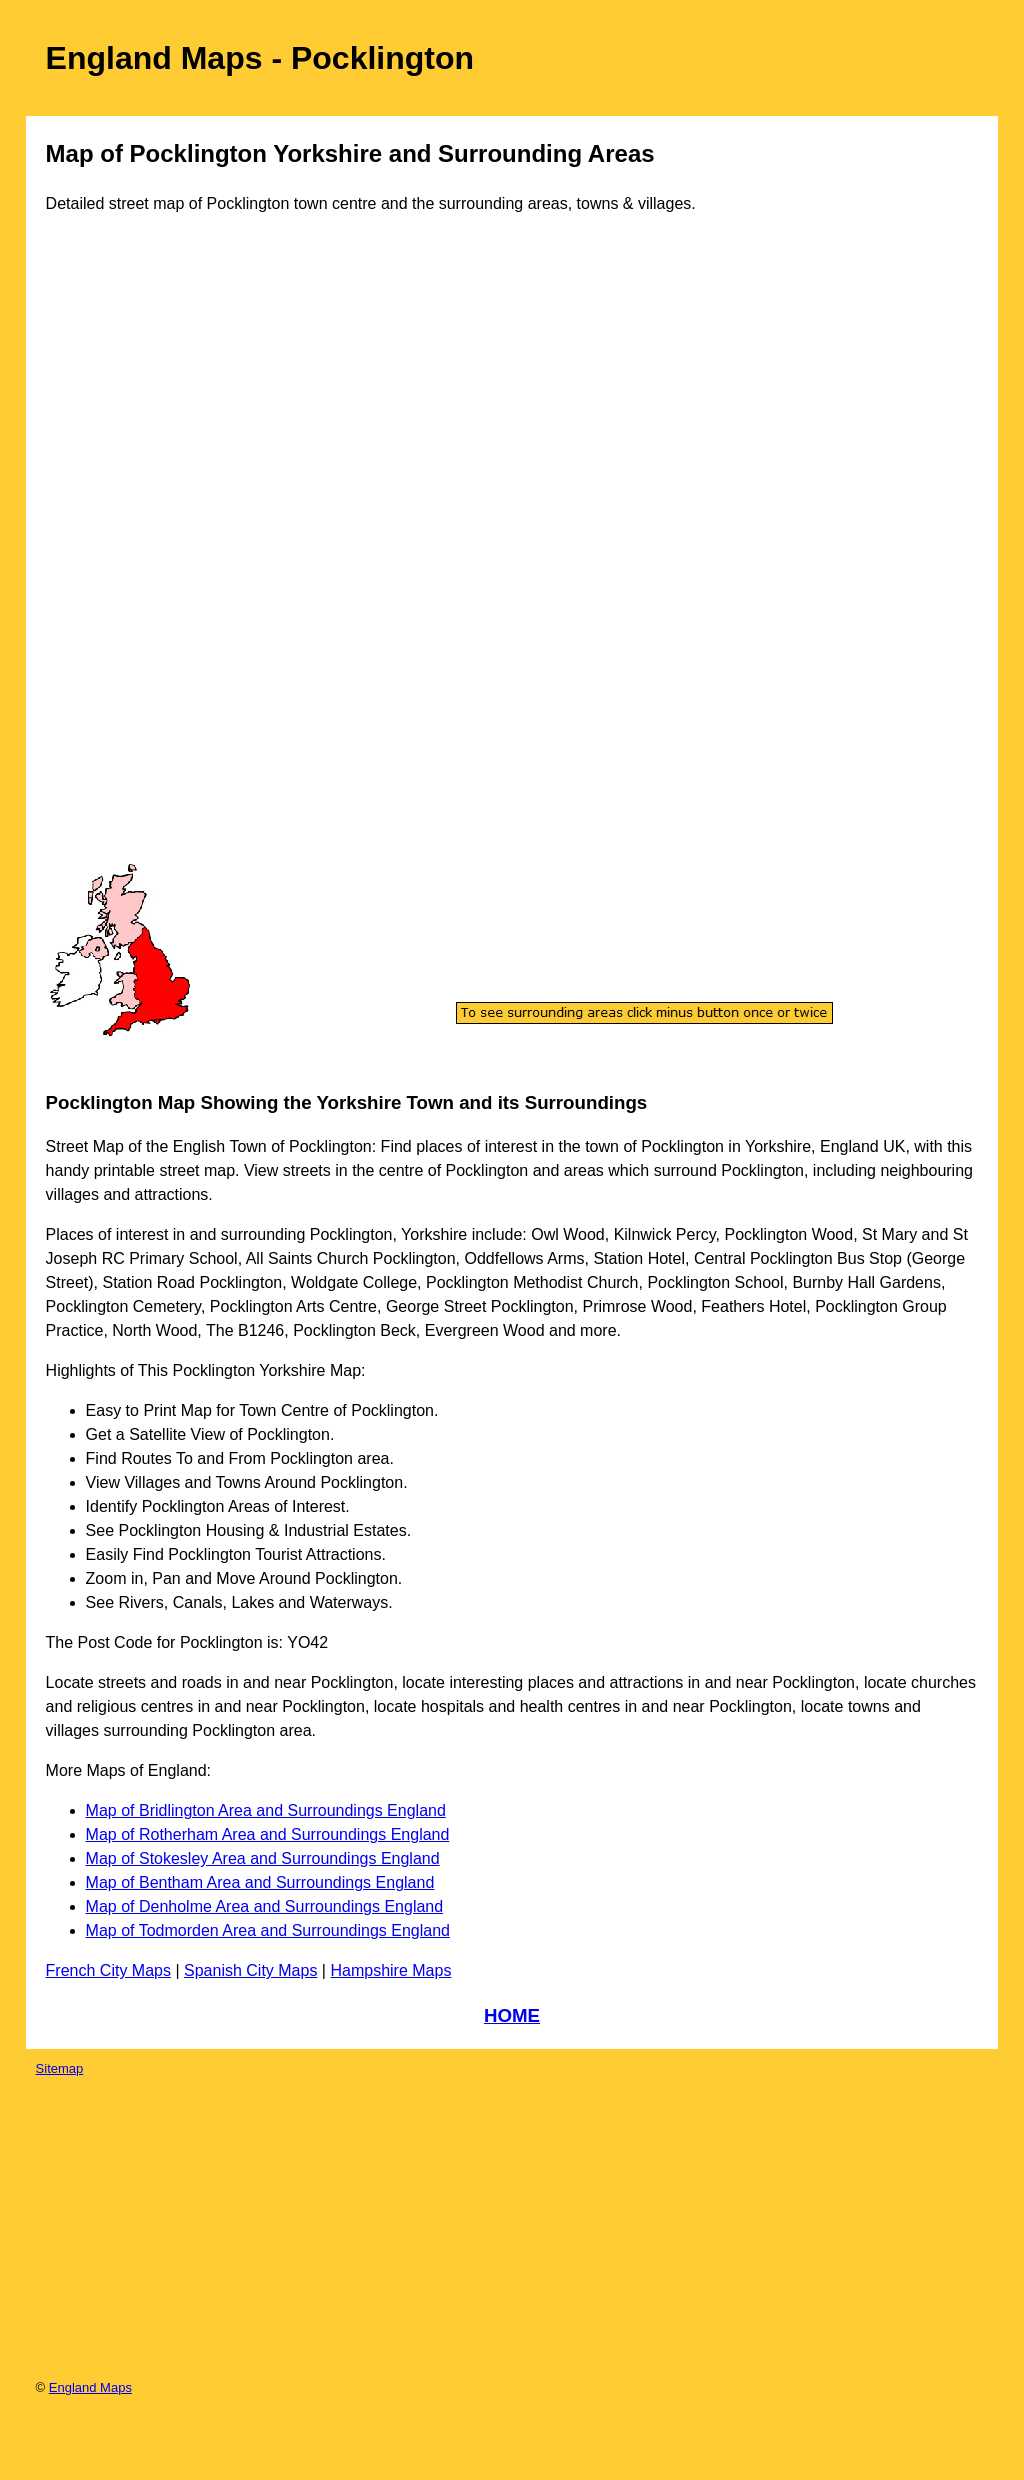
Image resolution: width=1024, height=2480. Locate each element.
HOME (512, 2015)
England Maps (90, 2387)
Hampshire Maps (390, 1970)
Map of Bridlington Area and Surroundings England (266, 1810)
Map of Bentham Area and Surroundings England (260, 1882)
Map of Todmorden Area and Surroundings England (268, 1930)
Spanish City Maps (250, 1970)
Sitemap (60, 2068)
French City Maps (108, 1970)
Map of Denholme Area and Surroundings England (265, 1906)
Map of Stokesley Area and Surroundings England (263, 1858)
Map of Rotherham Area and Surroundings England (268, 1834)
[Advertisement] (130, 558)
